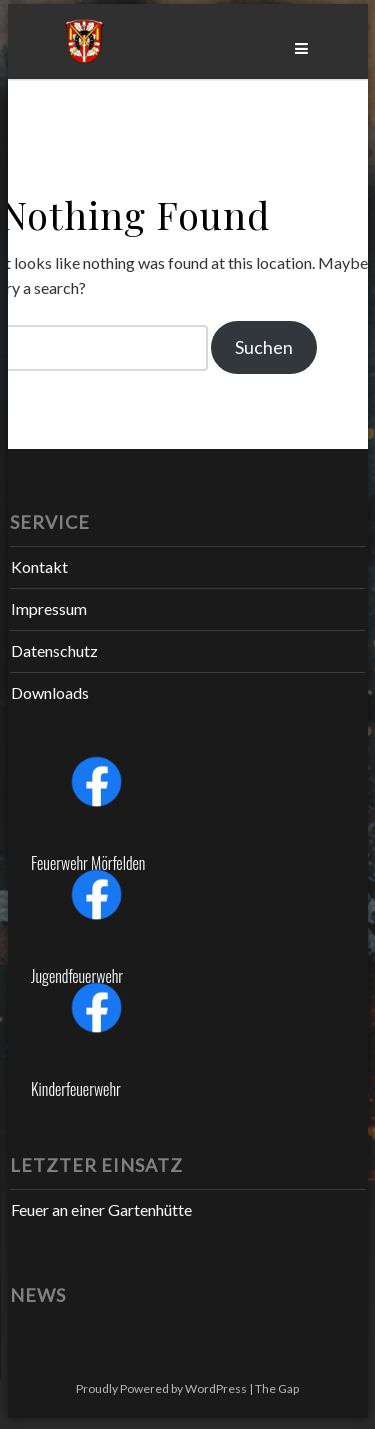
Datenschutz (54, 650)
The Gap (277, 1388)
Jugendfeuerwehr (77, 976)
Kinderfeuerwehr (76, 1089)
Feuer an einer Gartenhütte (101, 1209)
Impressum (49, 608)
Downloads (50, 692)
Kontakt (39, 566)
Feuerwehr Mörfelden (88, 863)
